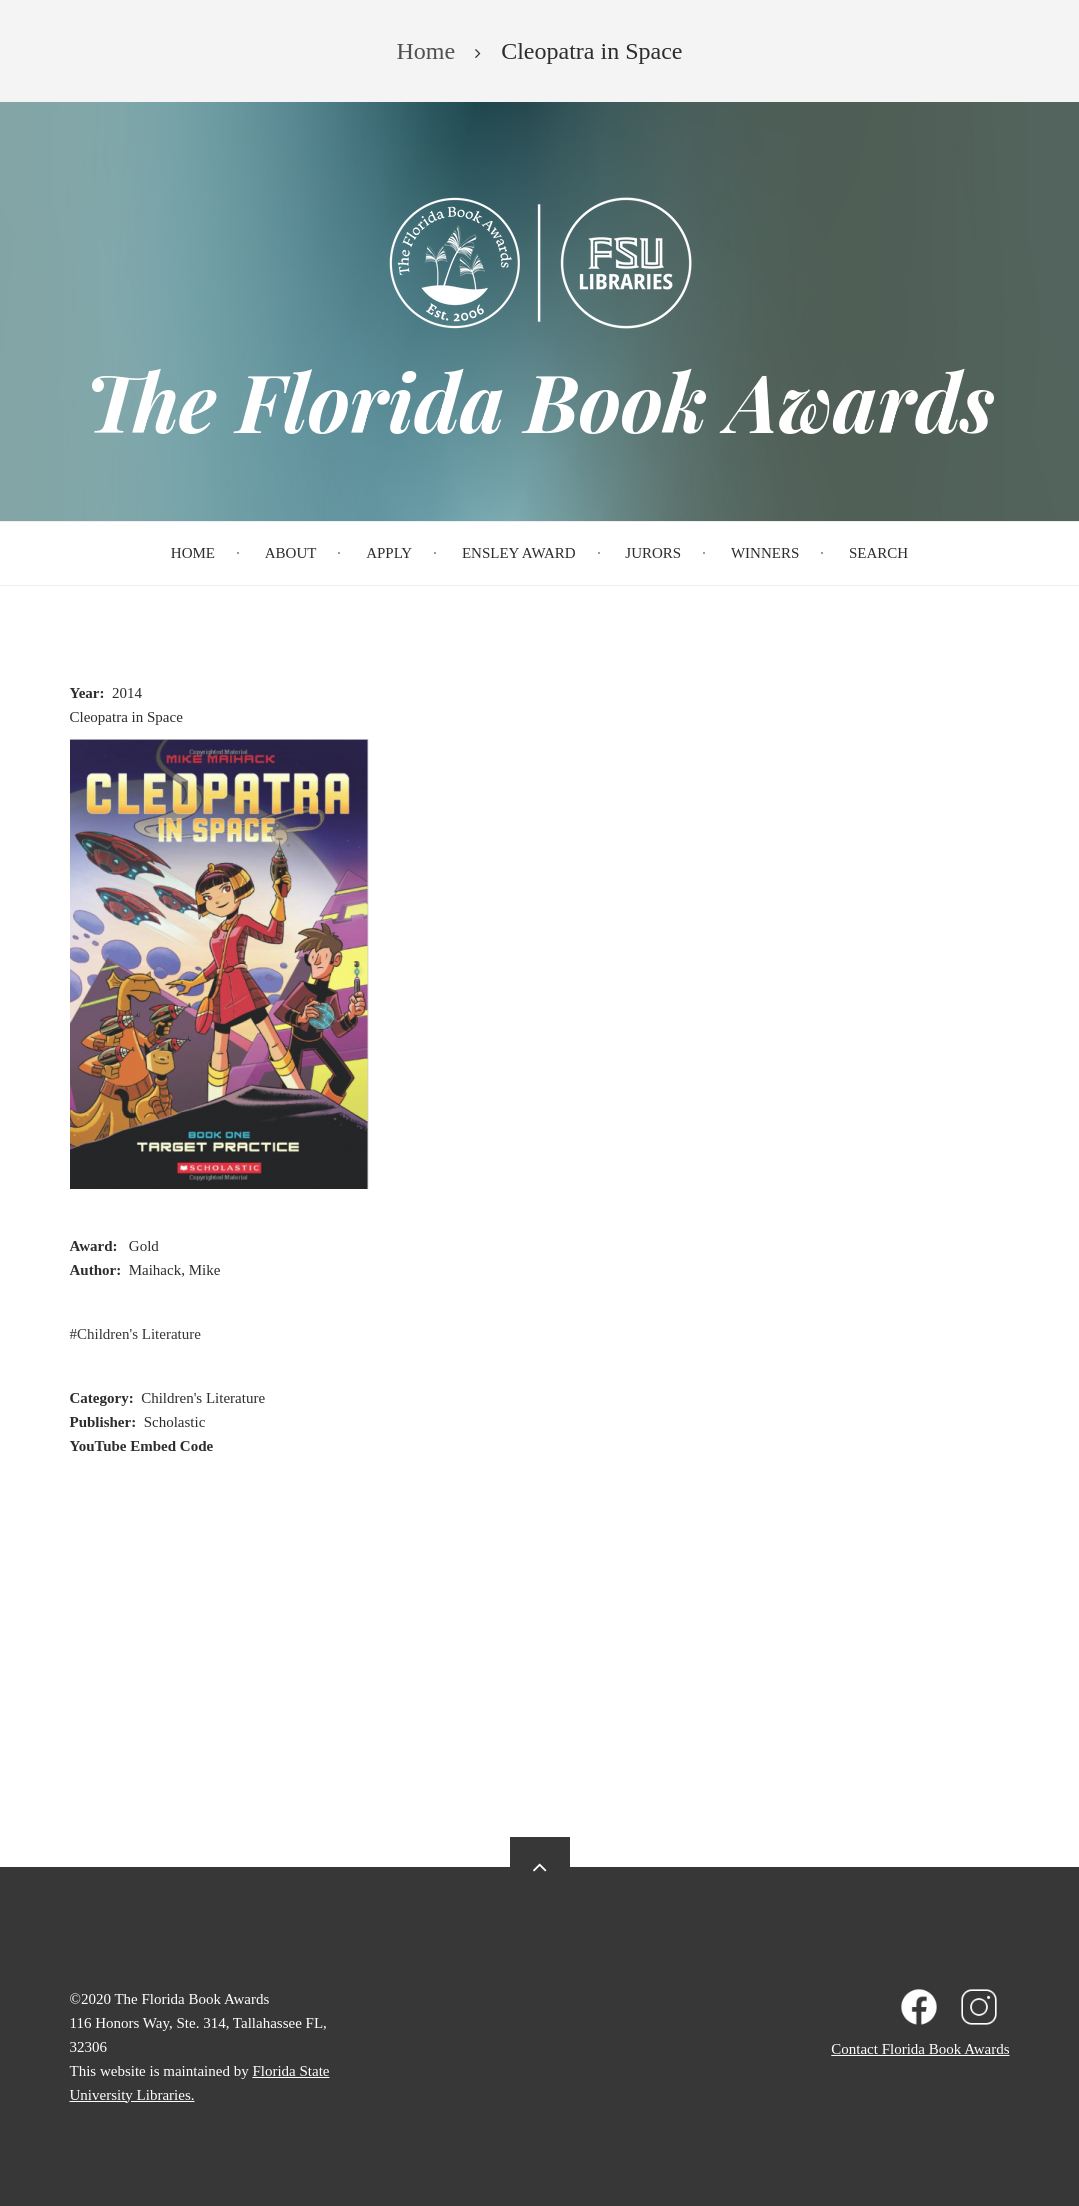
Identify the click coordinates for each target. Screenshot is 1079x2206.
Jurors (653, 553)
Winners (765, 553)
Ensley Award (519, 553)
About (291, 553)
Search (878, 553)
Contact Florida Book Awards (920, 2049)
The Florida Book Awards (540, 400)
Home (193, 553)
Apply (389, 553)
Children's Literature (139, 1334)
